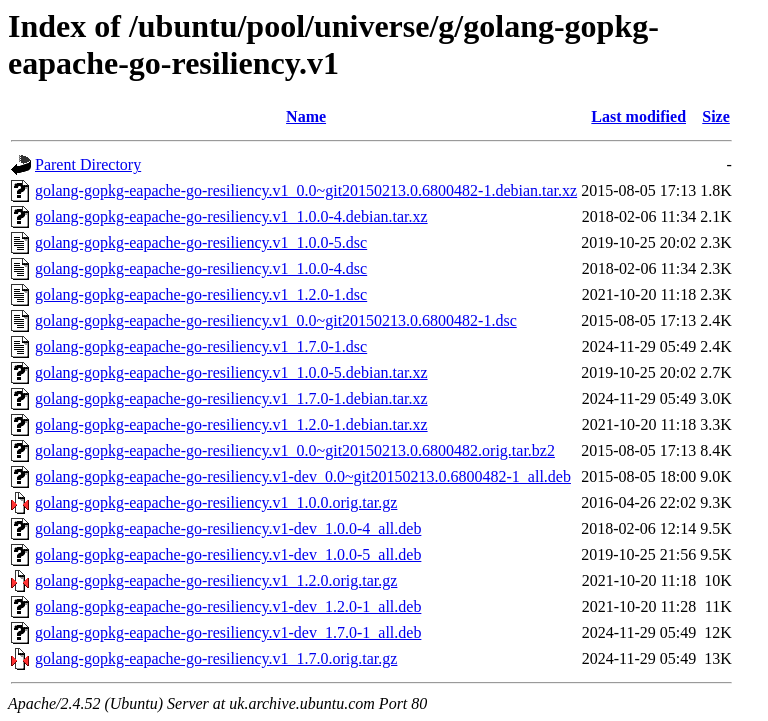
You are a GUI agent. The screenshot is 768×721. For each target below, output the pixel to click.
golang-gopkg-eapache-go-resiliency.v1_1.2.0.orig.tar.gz (216, 580)
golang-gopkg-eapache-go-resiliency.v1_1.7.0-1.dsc (201, 346)
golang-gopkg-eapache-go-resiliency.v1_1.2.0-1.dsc (201, 294)
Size (716, 116)
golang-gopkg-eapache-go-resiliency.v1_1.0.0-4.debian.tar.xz (231, 216)
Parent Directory (88, 164)
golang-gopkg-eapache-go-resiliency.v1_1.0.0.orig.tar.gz (216, 502)
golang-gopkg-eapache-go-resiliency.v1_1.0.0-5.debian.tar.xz (231, 372)
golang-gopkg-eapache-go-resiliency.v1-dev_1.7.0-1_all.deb (228, 632)
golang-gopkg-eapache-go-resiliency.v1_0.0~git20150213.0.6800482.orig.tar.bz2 (295, 450)
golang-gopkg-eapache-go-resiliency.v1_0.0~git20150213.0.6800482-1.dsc (276, 320)
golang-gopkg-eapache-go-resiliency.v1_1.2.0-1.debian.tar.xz (231, 424)
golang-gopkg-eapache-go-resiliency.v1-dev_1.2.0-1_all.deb (228, 606)
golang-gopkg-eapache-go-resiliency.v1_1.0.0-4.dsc (201, 268)
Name (306, 116)
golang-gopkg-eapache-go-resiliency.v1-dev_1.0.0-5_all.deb (228, 554)
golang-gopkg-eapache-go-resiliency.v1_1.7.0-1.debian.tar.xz (231, 398)
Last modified (638, 116)
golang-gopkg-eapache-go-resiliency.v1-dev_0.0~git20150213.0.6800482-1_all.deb (303, 476)
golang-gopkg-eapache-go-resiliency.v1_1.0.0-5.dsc (201, 242)
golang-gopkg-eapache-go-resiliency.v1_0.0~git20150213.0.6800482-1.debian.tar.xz (306, 190)
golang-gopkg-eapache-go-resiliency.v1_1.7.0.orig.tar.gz (216, 658)
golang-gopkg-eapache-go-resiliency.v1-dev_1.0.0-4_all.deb (228, 528)
